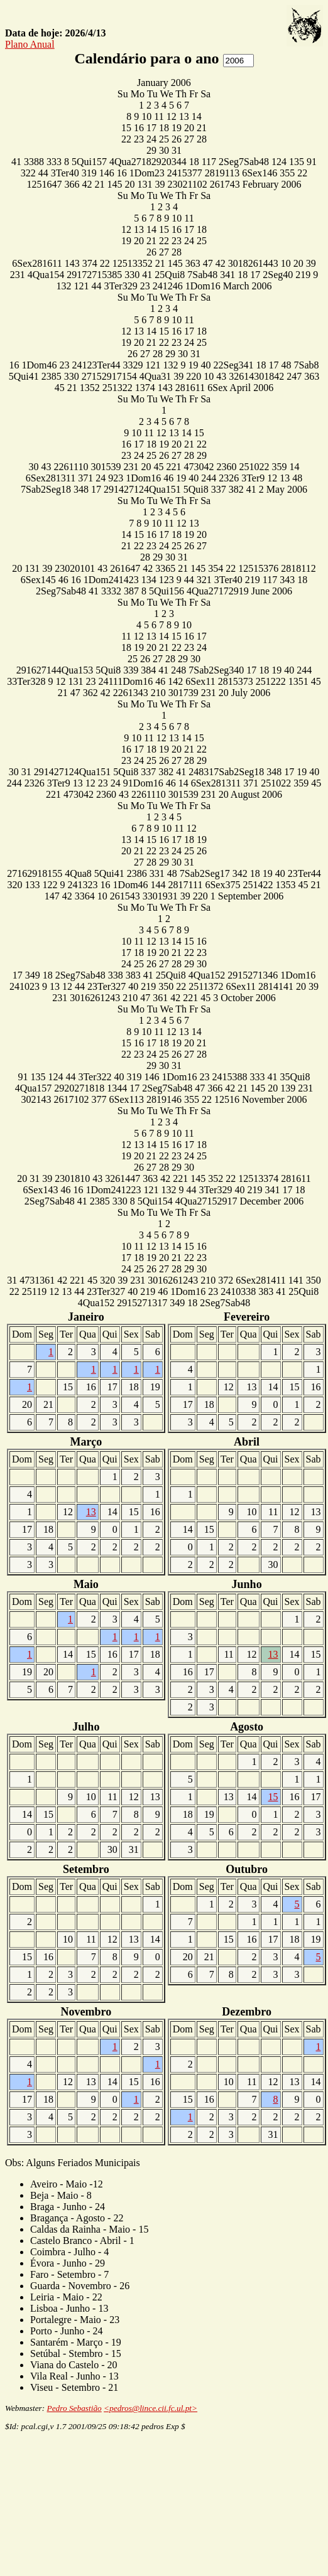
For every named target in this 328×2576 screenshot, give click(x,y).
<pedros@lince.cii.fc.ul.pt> (150, 2408)
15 (273, 1796)
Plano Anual (30, 44)
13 (91, 1511)
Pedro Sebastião (74, 2408)
